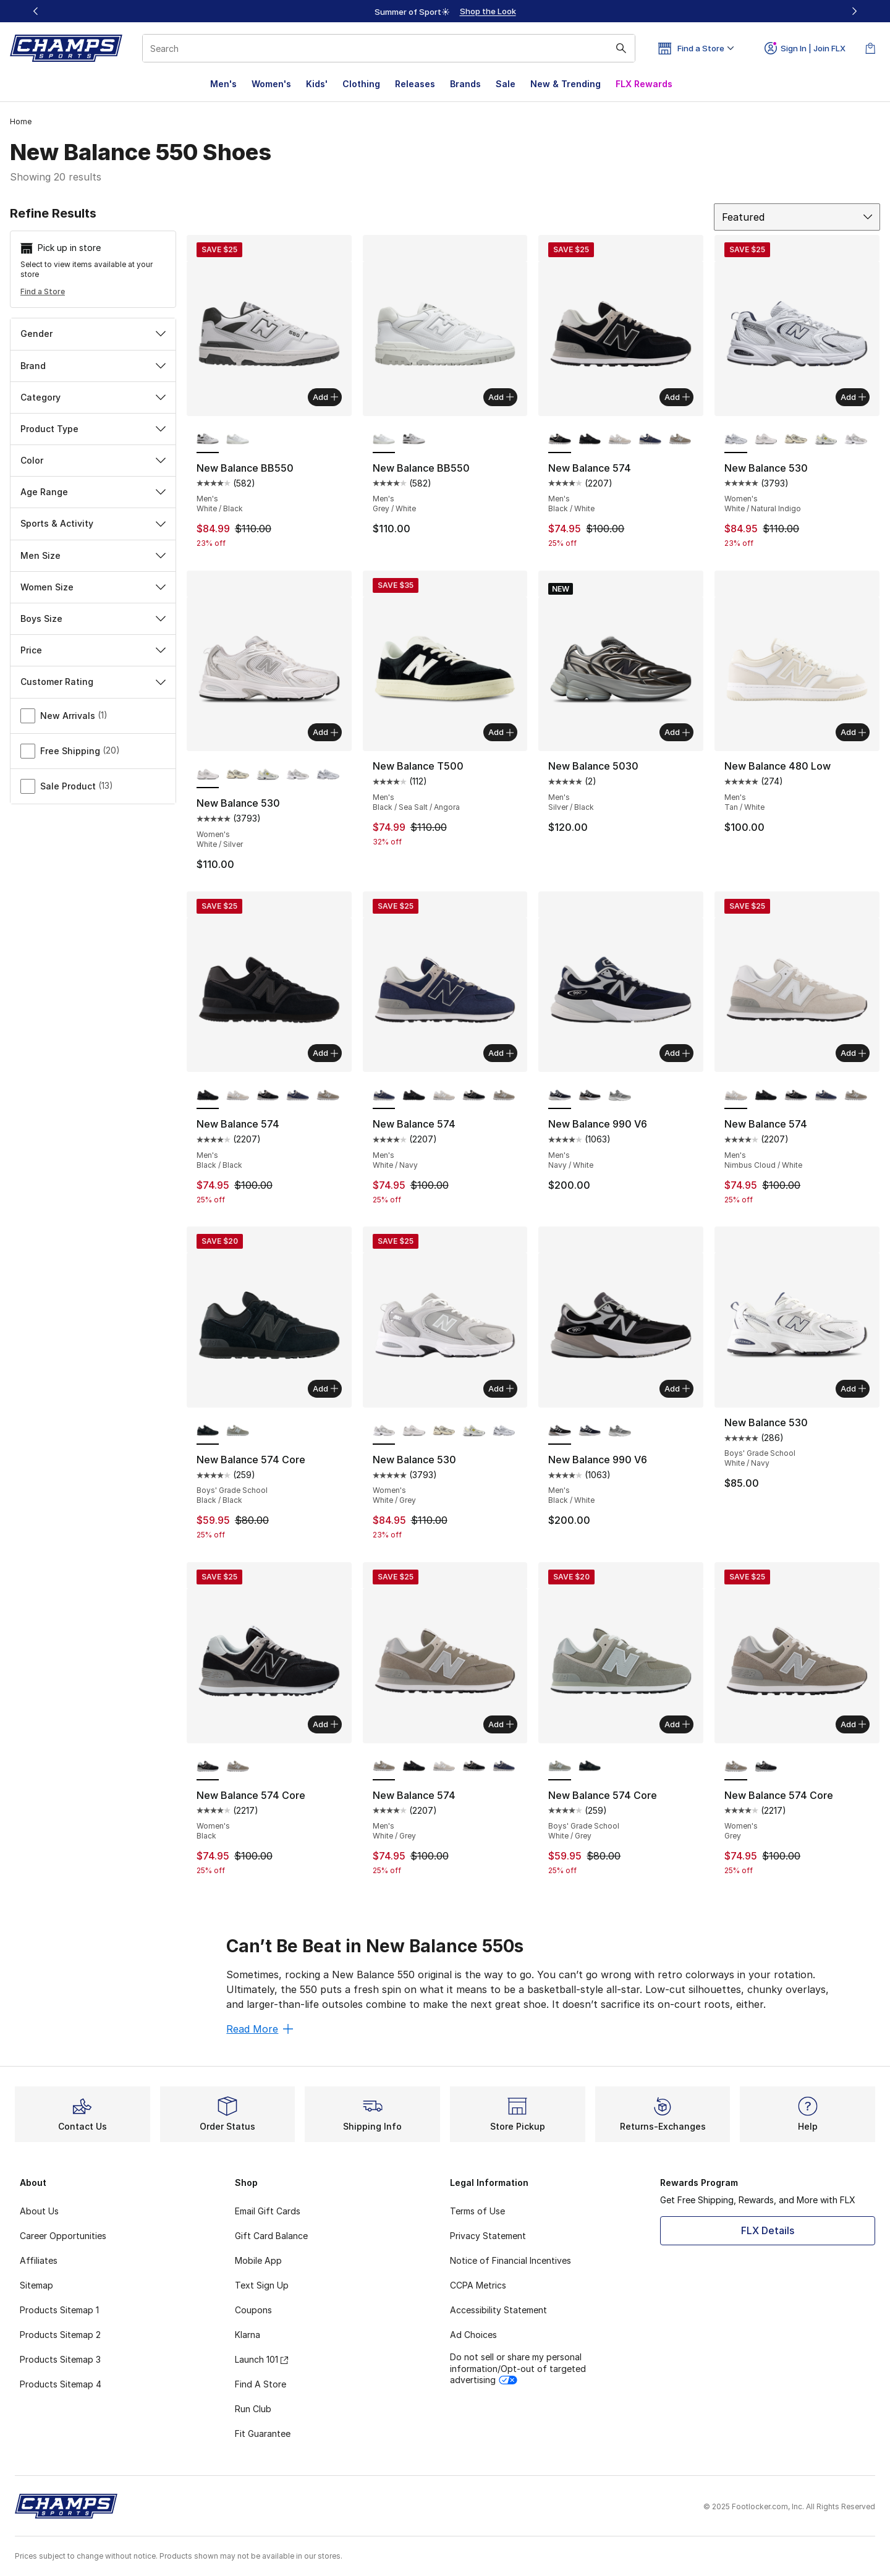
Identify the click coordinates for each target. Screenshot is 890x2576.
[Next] (854, 11)
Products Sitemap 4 (60, 2384)
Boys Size (93, 618)
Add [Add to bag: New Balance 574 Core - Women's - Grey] (853, 1724)
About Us (39, 2211)
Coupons (253, 2310)
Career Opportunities (63, 2235)
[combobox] (389, 48)
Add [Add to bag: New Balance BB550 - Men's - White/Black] (325, 397)
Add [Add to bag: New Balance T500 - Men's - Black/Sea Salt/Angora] (501, 732)
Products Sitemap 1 (59, 2310)
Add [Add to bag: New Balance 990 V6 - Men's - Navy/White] (677, 1053)
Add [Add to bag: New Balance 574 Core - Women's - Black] (325, 1724)
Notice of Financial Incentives (510, 2260)
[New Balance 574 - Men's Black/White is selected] (559, 439)
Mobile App (258, 2260)
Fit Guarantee (262, 2433)
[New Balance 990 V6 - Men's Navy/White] (589, 1431)
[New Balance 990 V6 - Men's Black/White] (589, 1095)
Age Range (93, 492)
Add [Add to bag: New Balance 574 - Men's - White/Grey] (501, 1724)
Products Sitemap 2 (60, 2334)
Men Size (93, 555)
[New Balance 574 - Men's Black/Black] (589, 439)
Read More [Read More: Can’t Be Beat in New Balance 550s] (259, 2029)
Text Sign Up (262, 2285)
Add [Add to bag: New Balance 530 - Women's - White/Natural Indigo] (853, 397)
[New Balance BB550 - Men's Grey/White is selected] (384, 439)
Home (21, 121)
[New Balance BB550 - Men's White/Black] (413, 439)
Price (93, 650)
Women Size (93, 587)
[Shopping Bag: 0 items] (870, 48)
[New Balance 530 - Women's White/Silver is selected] (208, 774)
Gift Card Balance (271, 2235)
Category (93, 397)
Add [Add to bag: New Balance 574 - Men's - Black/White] (677, 397)
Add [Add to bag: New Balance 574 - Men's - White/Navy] (501, 1053)
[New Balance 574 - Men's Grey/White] (680, 439)
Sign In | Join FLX (805, 48)
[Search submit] (621, 48)
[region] (445, 11)
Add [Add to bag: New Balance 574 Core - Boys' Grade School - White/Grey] (677, 1724)
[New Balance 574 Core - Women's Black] (766, 1766)
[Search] (389, 48)
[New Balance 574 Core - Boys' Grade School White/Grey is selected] (559, 1766)
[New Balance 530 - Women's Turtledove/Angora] (795, 439)
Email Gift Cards (267, 2211)
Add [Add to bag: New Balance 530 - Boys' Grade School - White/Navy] (853, 1388)
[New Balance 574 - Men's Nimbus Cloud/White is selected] (735, 1095)
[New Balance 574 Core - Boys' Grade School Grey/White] (237, 1431)
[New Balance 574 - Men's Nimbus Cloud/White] (619, 439)
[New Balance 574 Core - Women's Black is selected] (208, 1766)
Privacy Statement (488, 2235)
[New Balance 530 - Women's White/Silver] (766, 439)
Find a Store (42, 291)
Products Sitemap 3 (60, 2359)
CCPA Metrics (478, 2285)
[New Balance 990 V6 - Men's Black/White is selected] (559, 1431)
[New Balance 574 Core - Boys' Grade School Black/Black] (589, 1766)
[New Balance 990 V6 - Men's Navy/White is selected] (559, 1095)
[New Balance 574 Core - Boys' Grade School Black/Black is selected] (208, 1431)
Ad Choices (473, 2334)
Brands (465, 84)
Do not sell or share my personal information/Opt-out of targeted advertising (518, 2368)
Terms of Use (477, 2211)
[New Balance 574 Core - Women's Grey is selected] (735, 1766)
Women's (271, 84)
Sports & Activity (93, 523)
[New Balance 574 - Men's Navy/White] (649, 439)
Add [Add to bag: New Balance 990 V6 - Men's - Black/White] (677, 1388)
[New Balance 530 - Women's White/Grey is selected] (384, 1431)
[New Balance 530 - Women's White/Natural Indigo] (327, 774)
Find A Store (260, 2384)
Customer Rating (93, 681)
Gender (93, 333)
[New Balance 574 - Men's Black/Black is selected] (208, 1095)
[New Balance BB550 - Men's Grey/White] (237, 439)
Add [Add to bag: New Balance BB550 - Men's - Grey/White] (501, 397)
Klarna (247, 2334)
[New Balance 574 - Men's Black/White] (267, 1095)
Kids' (317, 84)
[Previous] (36, 11)
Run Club (253, 2409)
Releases (415, 84)
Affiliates (38, 2260)
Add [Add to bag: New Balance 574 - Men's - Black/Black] (325, 1053)
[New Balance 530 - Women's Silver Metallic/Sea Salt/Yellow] (826, 439)
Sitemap (36, 2285)
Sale (505, 84)
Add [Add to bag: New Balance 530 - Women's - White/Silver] (325, 732)
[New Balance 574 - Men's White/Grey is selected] (384, 1766)
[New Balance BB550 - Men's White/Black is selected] (208, 439)
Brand (93, 365)
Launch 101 (261, 2359)
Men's (223, 84)
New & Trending (565, 84)
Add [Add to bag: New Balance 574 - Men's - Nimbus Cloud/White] (853, 1053)
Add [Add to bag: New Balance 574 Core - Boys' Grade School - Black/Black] (325, 1388)
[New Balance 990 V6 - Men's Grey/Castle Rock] (619, 1095)
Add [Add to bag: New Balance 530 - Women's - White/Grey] (501, 1388)
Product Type (93, 428)
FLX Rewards (644, 84)
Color (93, 460)
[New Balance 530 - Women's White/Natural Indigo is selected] (735, 439)
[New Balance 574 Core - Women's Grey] (237, 1766)
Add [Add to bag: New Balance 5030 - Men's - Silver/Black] (677, 732)
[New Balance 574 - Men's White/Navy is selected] (384, 1095)
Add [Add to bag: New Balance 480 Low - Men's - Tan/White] (853, 732)
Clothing (361, 84)
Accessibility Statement (498, 2310)
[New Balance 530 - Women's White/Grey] (855, 439)
